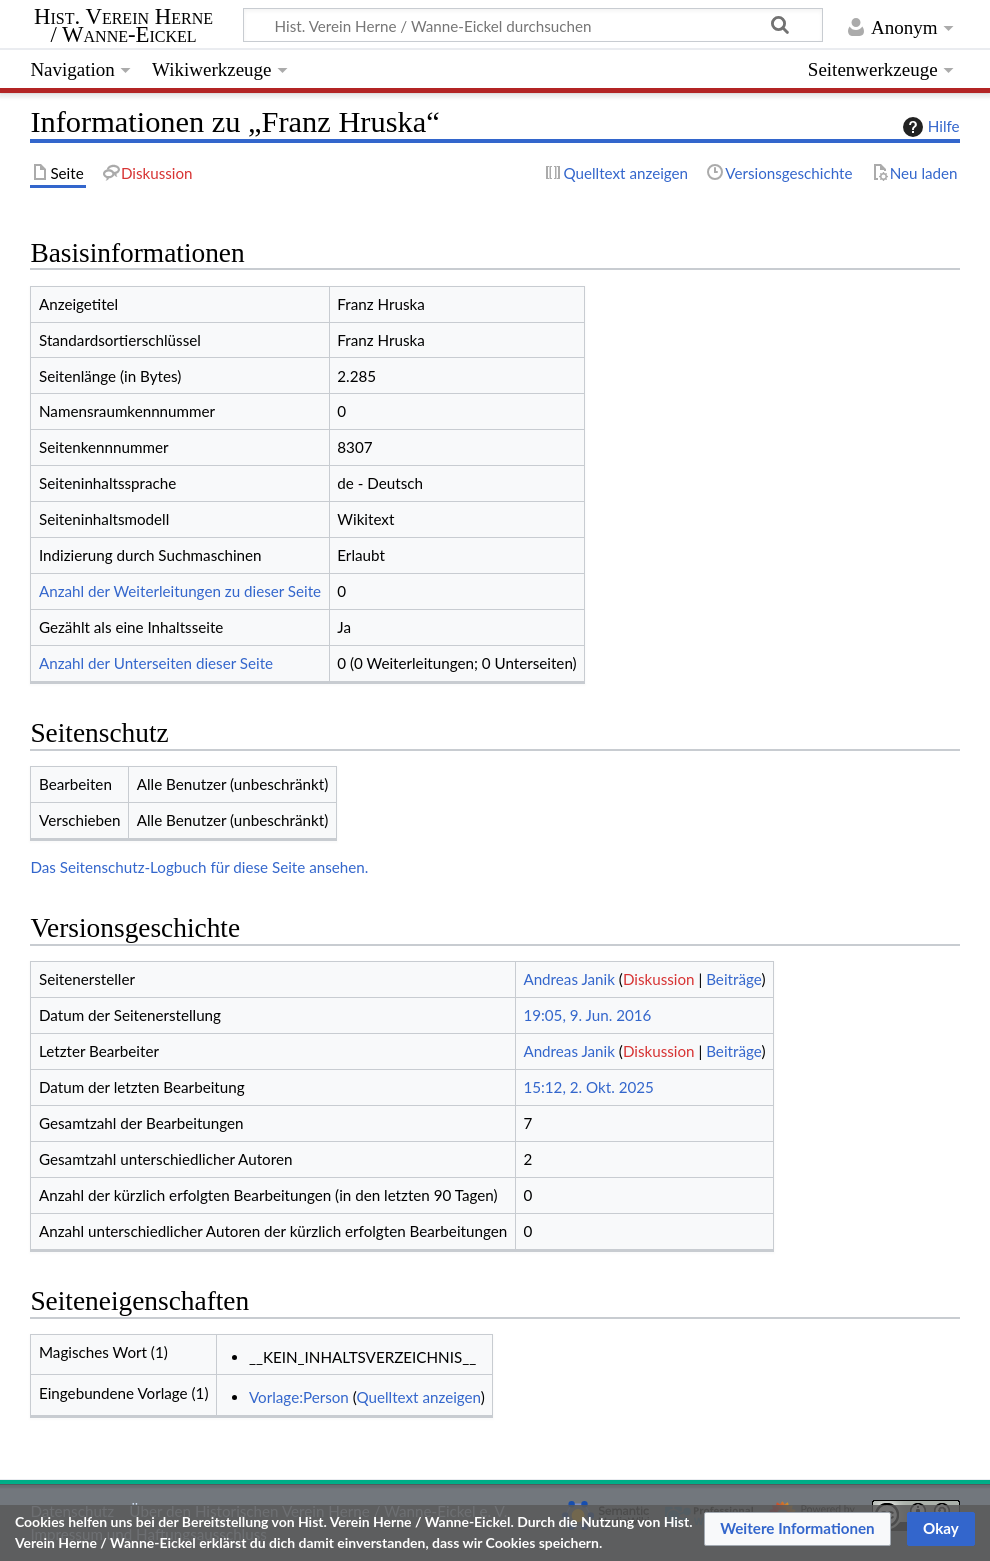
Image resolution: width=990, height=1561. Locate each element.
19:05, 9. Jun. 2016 (587, 1015)
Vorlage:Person (299, 1397)
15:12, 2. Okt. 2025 (588, 1087)
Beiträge (733, 979)
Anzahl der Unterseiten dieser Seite (156, 663)
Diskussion (659, 979)
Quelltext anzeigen (418, 1397)
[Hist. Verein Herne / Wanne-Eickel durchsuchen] (533, 25)
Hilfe (929, 127)
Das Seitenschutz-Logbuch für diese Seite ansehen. (199, 867)
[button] (797, 1529)
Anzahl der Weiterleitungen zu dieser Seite (180, 591)
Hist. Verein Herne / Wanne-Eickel (123, 26)
